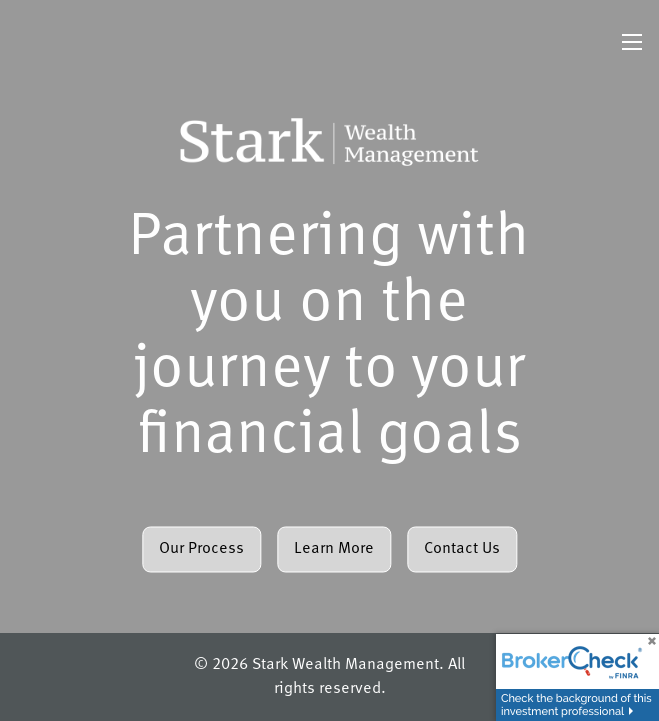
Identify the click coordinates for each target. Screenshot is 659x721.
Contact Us (462, 549)
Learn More (334, 549)
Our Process (201, 549)
